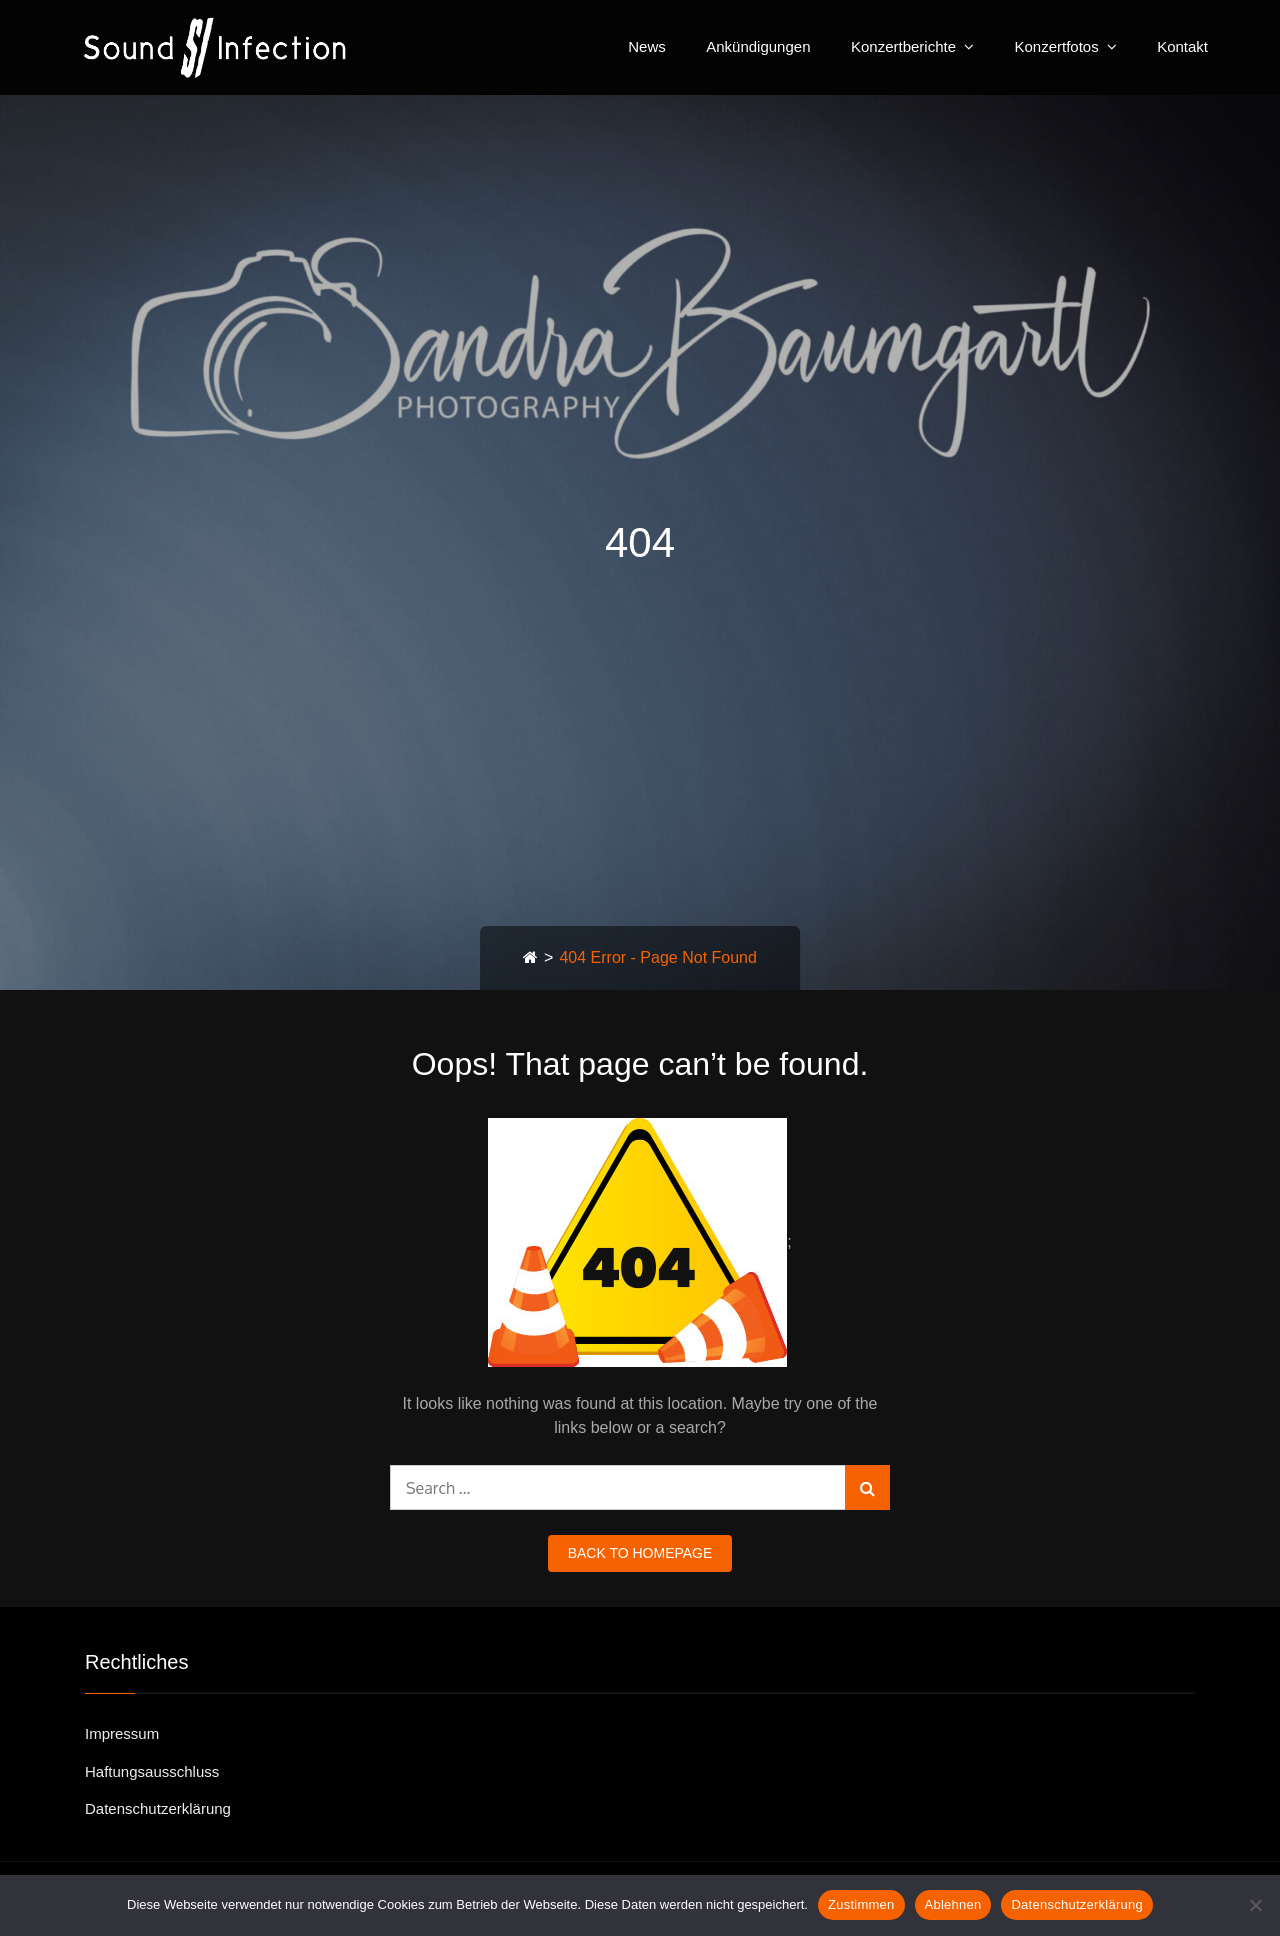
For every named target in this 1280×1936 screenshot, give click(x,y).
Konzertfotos (1056, 46)
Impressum (122, 1733)
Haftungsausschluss (152, 1771)
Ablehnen (953, 1904)
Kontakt (1182, 46)
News (647, 46)
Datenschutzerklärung (158, 1808)
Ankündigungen (758, 46)
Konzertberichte (903, 46)
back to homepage (640, 1553)
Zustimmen (861, 1904)
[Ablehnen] (1255, 1905)
